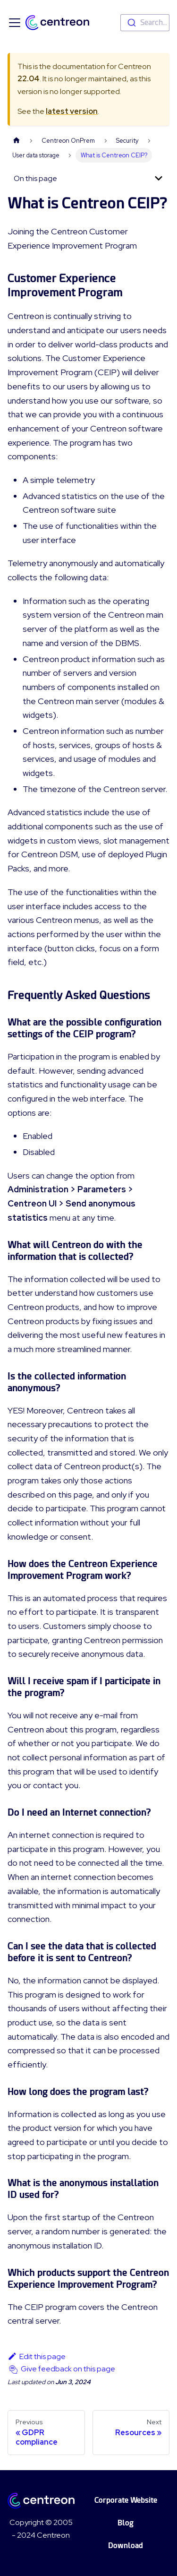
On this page (35, 178)
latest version (72, 111)
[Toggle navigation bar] (15, 23)
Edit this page (37, 2356)
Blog (126, 2522)
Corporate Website (125, 2500)
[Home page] (16, 140)
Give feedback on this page (68, 2369)
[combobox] (144, 22)
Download (125, 2545)
